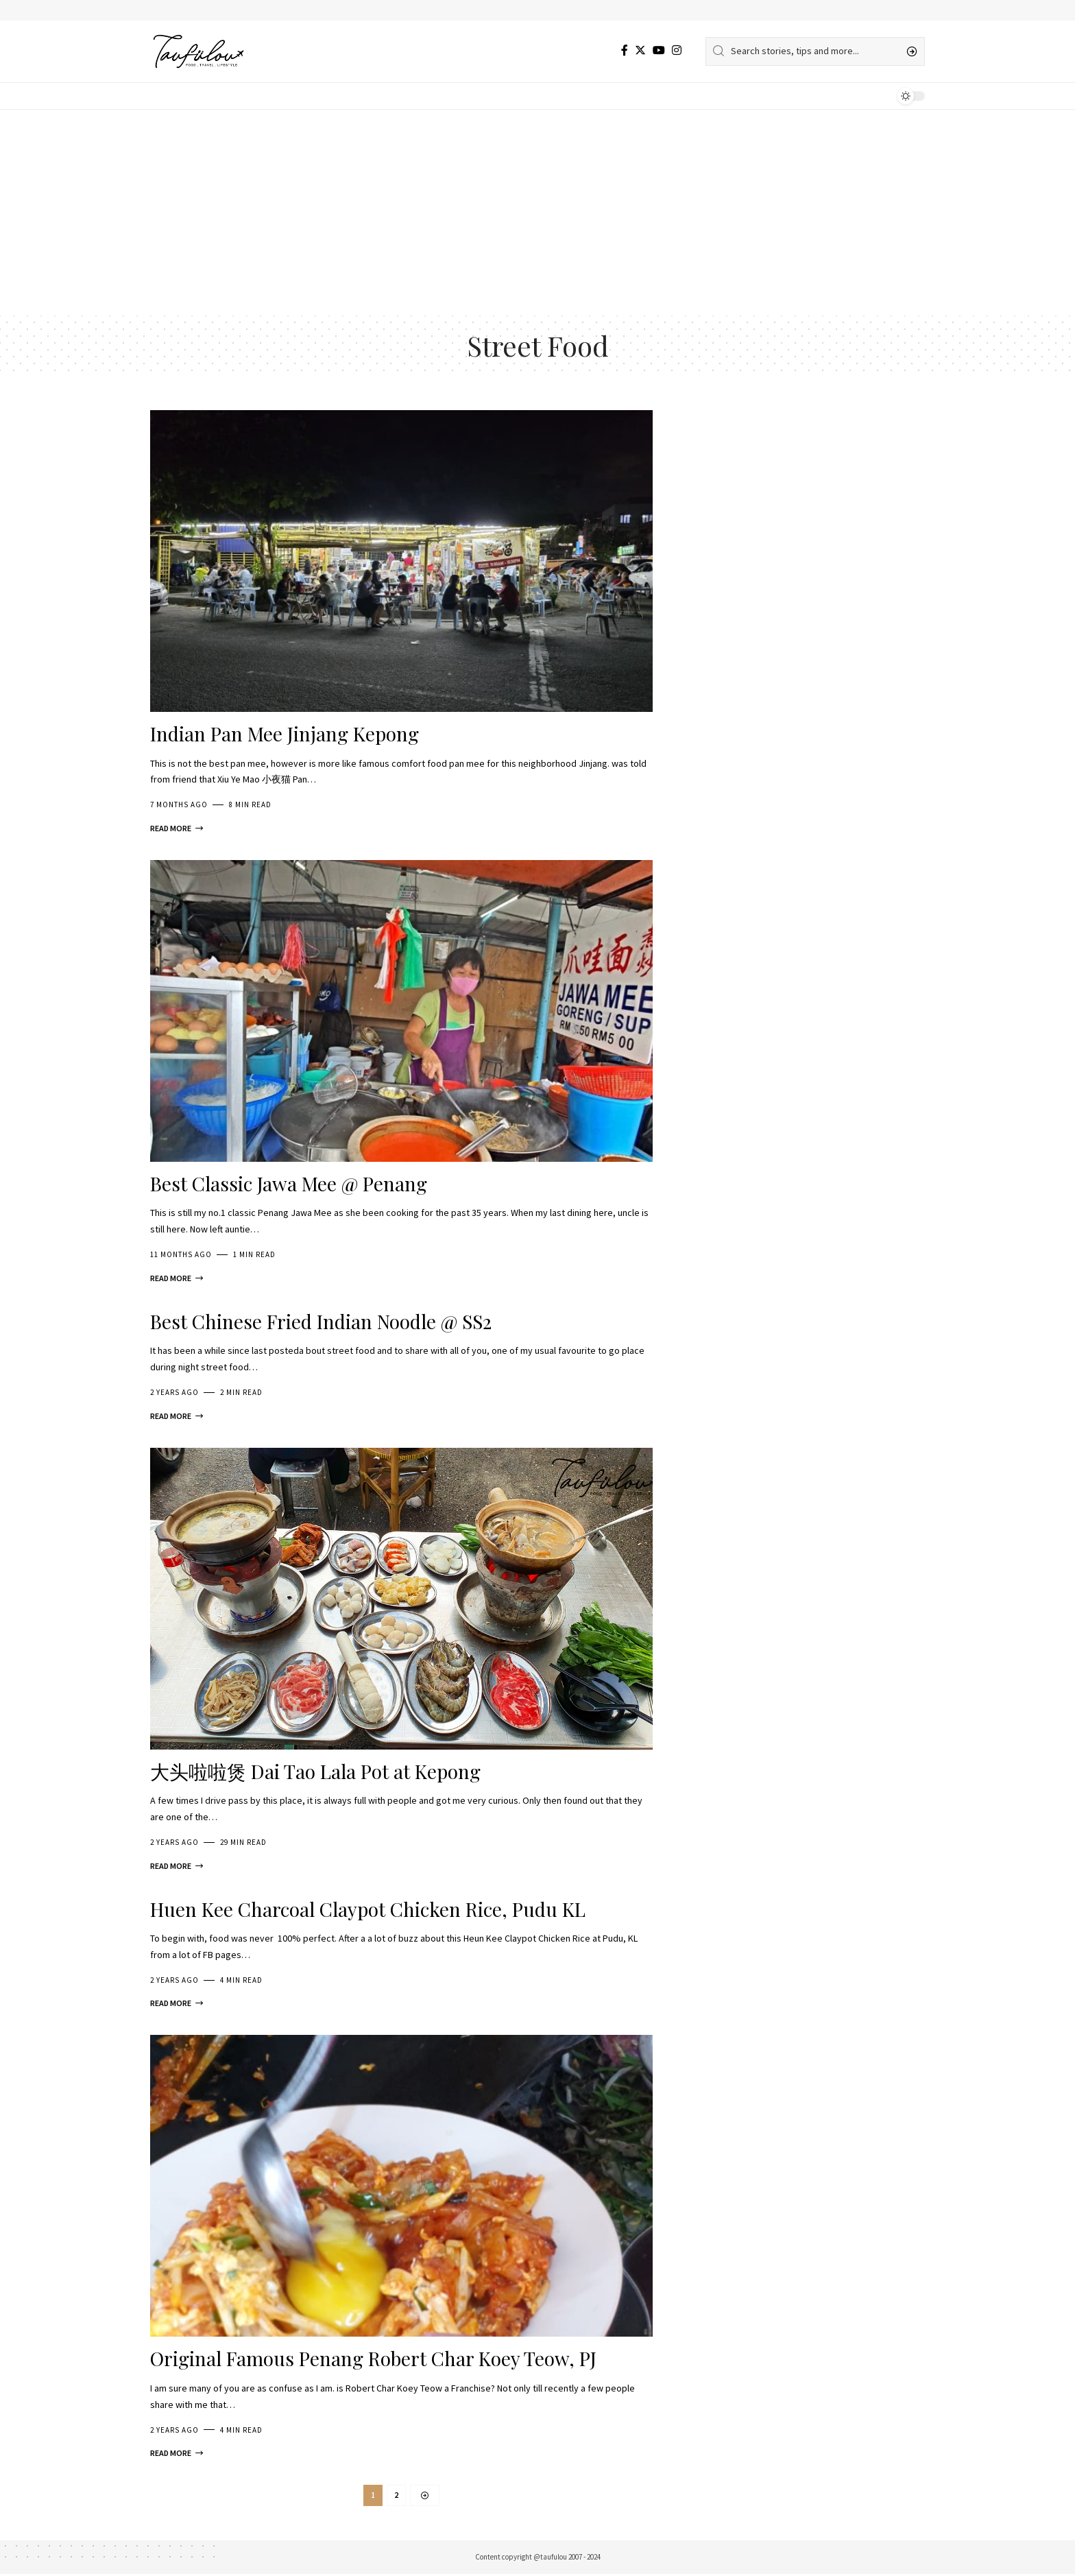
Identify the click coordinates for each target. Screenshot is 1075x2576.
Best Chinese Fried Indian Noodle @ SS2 (321, 1321)
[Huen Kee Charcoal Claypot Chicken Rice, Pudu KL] (176, 2003)
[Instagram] (676, 50)
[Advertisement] (537, 213)
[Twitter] (640, 50)
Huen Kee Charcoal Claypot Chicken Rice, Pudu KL (367, 1909)
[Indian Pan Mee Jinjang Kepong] (176, 828)
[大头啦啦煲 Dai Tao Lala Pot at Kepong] (176, 1866)
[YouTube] (658, 50)
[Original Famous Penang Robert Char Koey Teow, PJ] (176, 2453)
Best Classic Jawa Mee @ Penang (288, 1183)
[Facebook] (624, 50)
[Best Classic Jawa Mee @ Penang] (176, 1278)
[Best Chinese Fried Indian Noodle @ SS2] (176, 1416)
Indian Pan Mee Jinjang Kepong (284, 733)
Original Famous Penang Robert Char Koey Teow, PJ (373, 2358)
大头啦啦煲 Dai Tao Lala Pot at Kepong (315, 1771)
